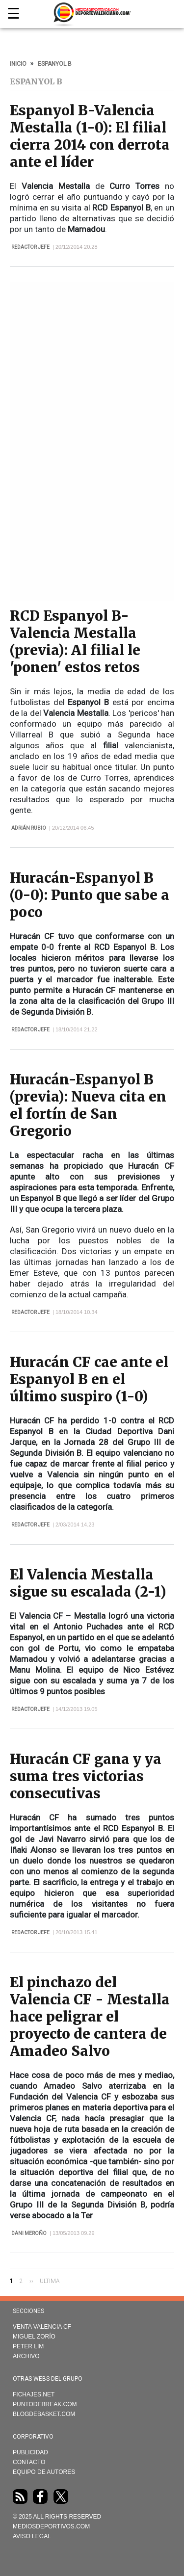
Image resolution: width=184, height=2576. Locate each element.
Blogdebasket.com (44, 2414)
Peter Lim (28, 2346)
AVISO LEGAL (32, 2536)
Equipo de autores (44, 2472)
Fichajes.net (33, 2394)
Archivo (26, 2356)
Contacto (29, 2462)
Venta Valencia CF (42, 2326)
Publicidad (30, 2452)
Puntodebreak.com (45, 2404)
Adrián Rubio (28, 828)
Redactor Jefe (30, 247)
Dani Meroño (29, 2233)
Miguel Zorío (34, 2336)
